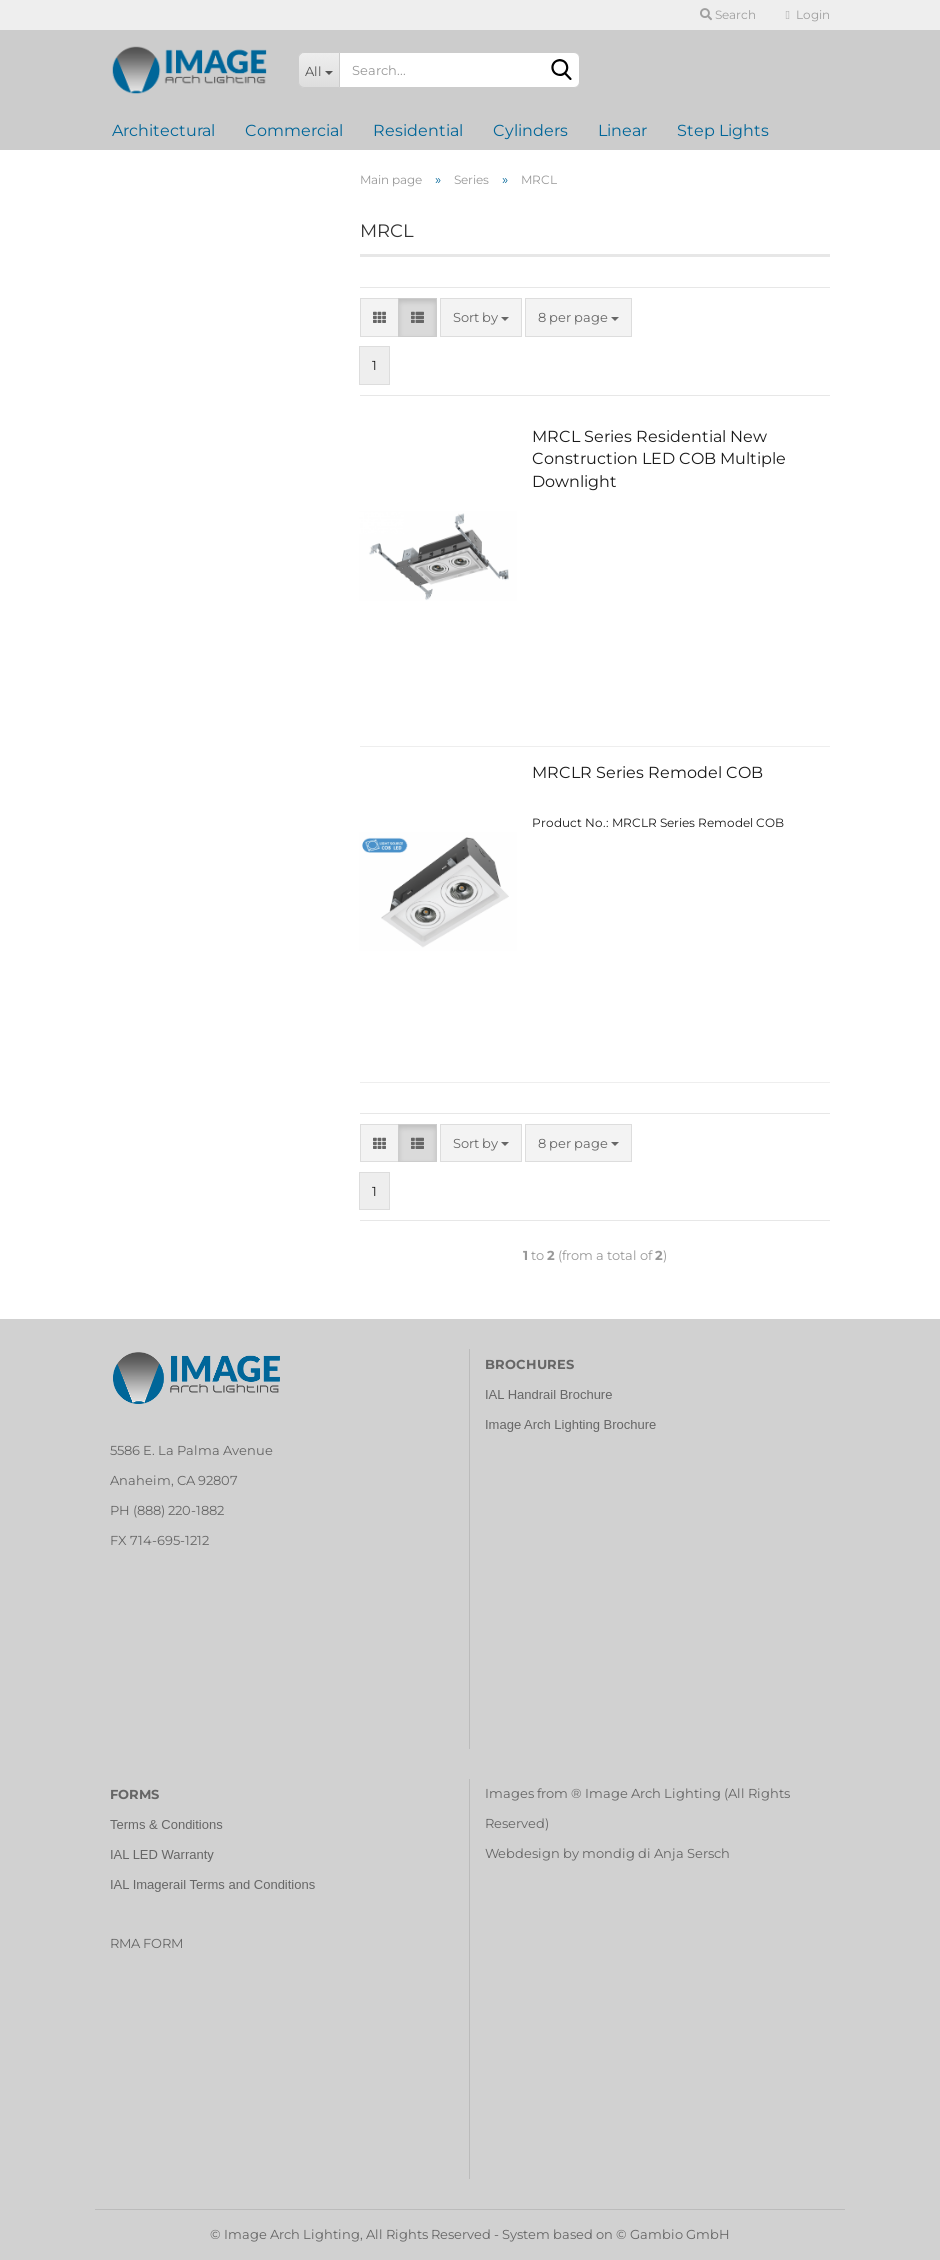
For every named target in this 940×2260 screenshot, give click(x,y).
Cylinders (530, 130)
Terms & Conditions (166, 1824)
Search (728, 14)
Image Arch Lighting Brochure (570, 1424)
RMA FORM (146, 1943)
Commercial (294, 130)
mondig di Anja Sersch (656, 1853)
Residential (418, 130)
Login (808, 14)
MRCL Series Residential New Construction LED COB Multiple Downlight (659, 459)
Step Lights (723, 130)
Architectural (163, 130)
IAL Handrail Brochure (548, 1394)
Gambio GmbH (680, 2234)
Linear (622, 130)
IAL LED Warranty (162, 1854)
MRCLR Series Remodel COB (647, 772)
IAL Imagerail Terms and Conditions (212, 1884)
